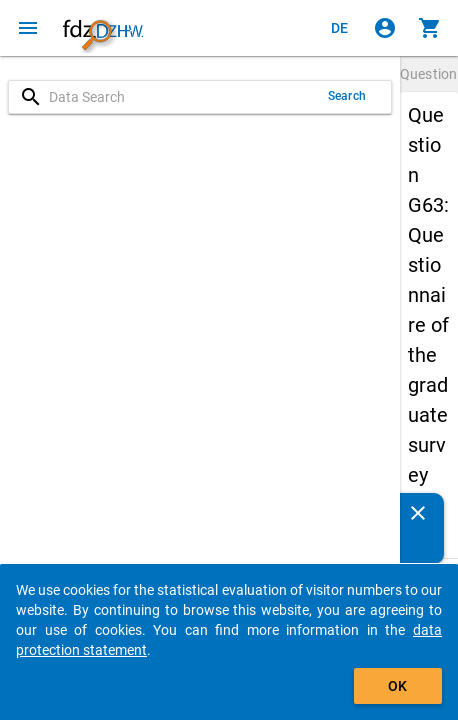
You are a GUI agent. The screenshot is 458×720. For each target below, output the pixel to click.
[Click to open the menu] (28, 28)
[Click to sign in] (385, 28)
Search (347, 96)
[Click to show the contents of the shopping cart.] (430, 28)
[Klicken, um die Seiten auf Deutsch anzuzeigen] (340, 28)
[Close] (418, 513)
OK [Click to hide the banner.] (397, 686)
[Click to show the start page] (103, 28)
